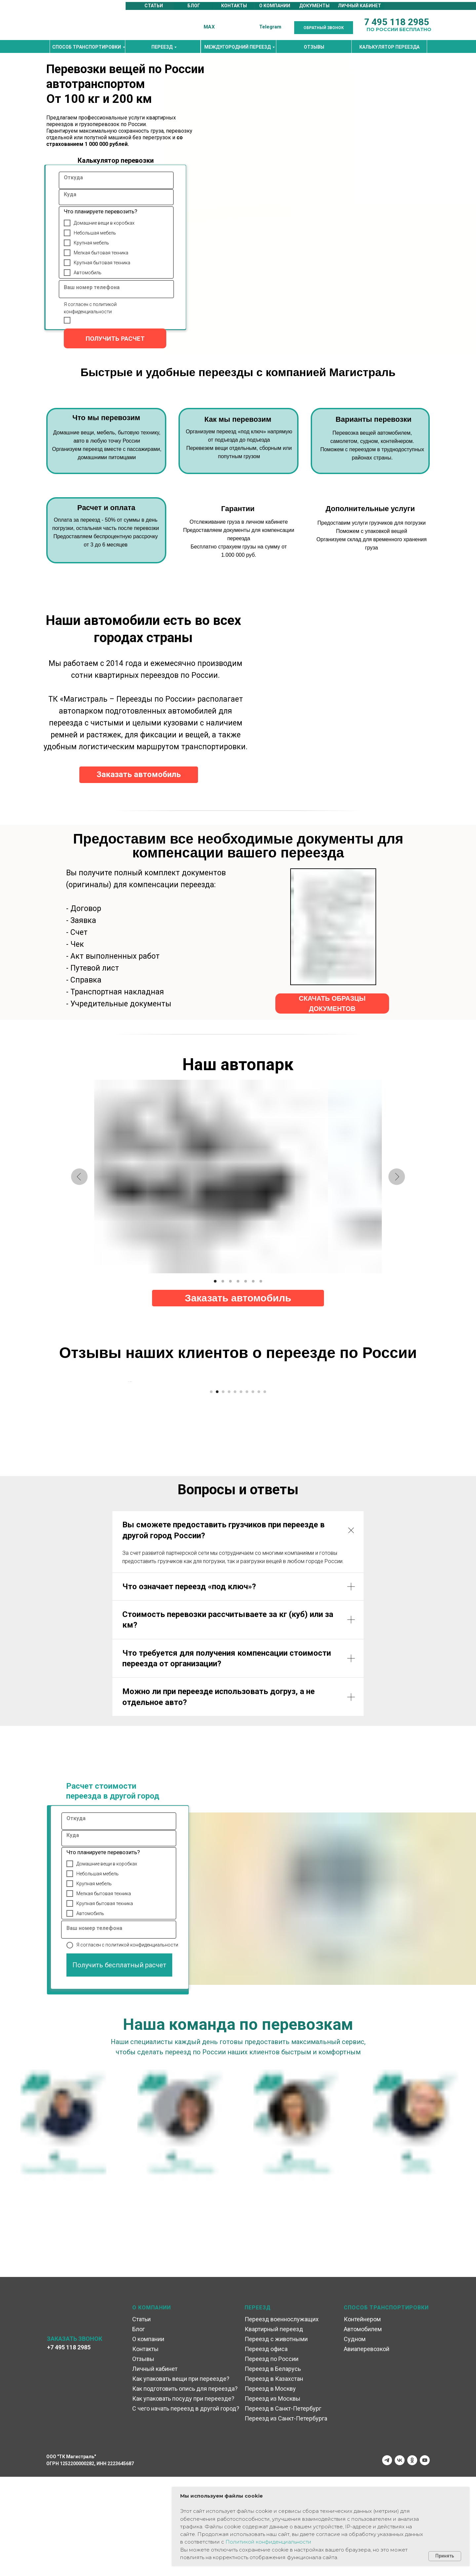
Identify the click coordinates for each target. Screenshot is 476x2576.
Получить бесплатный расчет (119, 2064)
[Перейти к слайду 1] (211, 1490)
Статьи (141, 2418)
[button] (323, 27)
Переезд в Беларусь (273, 2468)
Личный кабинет (155, 2468)
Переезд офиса (266, 2448)
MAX (209, 27)
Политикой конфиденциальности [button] (268, 2542)
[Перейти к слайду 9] (259, 1490)
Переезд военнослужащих (282, 2418)
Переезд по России (271, 2458)
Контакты (145, 2448)
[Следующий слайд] (347, 1431)
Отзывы (143, 2458)
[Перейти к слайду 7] (247, 1490)
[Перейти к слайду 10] (264, 1490)
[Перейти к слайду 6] (241, 1490)
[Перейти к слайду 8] (253, 1490)
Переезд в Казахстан (274, 2477)
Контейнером (362, 2418)
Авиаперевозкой (366, 2448)
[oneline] (115, 180)
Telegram (270, 27)
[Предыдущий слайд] (129, 1431)
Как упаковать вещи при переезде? (180, 2477)
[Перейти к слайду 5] (235, 1490)
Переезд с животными (276, 2438)
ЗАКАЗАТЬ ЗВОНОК (74, 2437)
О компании (148, 2438)
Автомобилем (363, 2428)
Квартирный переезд (274, 2428)
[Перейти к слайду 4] (229, 1490)
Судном (355, 2438)
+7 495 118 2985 (69, 2446)
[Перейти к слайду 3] (223, 1490)
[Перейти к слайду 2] (217, 1490)
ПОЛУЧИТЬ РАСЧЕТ (115, 338)
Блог (138, 2428)
